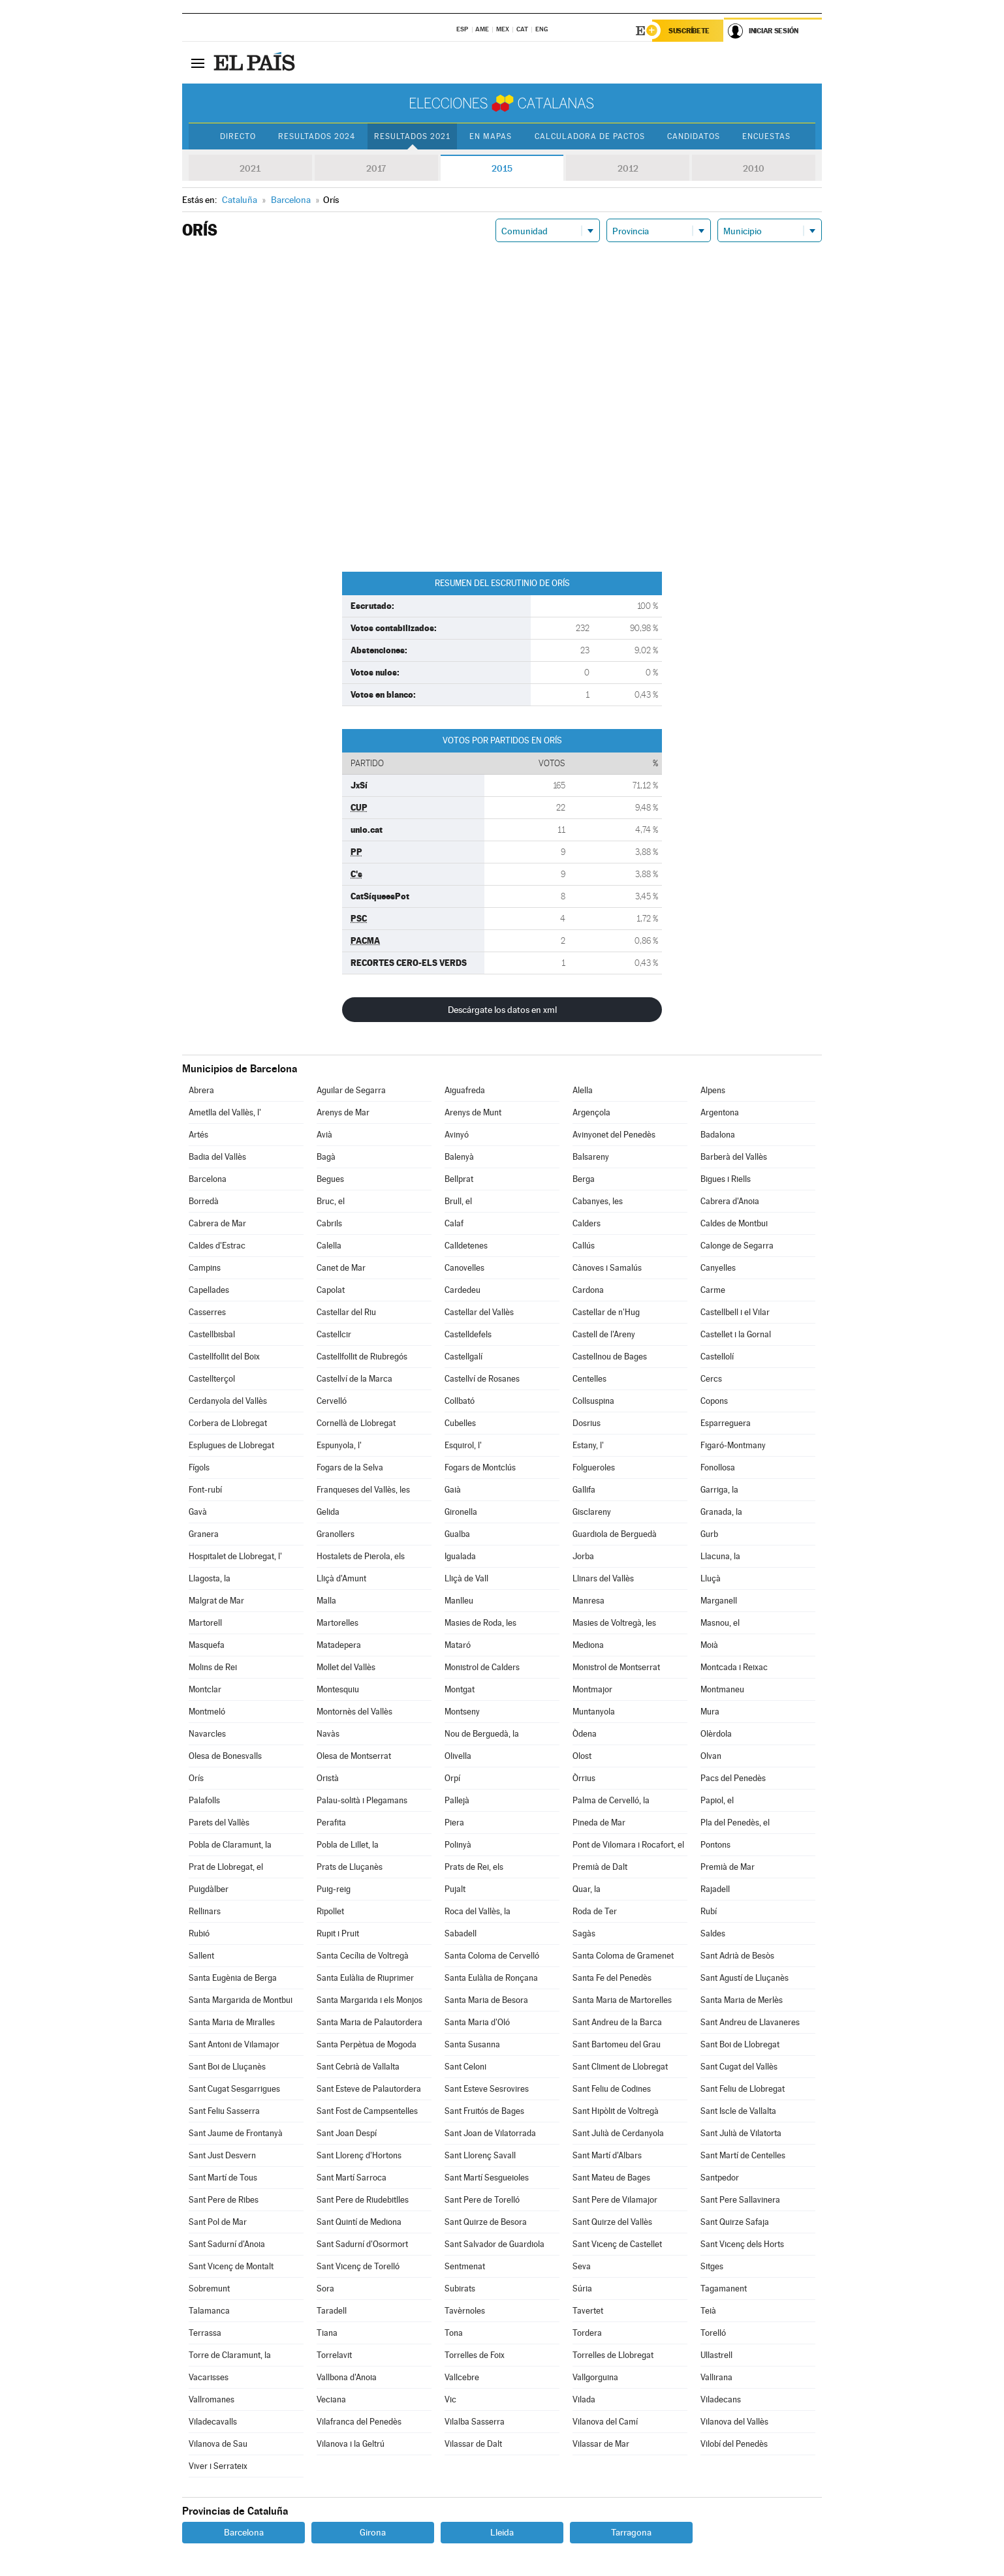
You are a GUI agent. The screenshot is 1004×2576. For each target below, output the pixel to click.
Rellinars (205, 1911)
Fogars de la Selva (350, 1467)
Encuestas (766, 136)
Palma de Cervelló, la (611, 1800)
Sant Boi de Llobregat (739, 2044)
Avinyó (457, 1135)
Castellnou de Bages (610, 1356)
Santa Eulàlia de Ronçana (491, 1978)
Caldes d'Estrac (217, 1245)
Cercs (711, 1379)
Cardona (588, 1290)
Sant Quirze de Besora (486, 2222)
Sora (325, 2288)
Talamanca (209, 2311)
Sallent (201, 1956)
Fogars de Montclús (480, 1467)
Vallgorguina (595, 2377)
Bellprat (459, 1179)
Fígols (199, 1467)
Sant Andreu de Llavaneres (750, 2022)
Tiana (327, 2333)
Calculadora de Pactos (590, 136)
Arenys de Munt (473, 1112)
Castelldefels (468, 1334)
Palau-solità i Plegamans (362, 1800)
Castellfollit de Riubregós (362, 1356)
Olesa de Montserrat (354, 1756)
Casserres (207, 1312)
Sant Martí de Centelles (742, 2155)
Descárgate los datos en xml (502, 1009)
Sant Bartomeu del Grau (617, 2044)
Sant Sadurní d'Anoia (227, 2244)
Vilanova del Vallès (734, 2422)
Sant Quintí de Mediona (359, 2222)
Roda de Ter (595, 1911)
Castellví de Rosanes (482, 1379)
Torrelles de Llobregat (613, 2355)
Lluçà (710, 1578)
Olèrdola (716, 1734)
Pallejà (457, 1800)
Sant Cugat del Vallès (738, 2067)
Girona (373, 2532)
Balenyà (459, 1157)
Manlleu (459, 1601)
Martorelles (337, 1623)
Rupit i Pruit (338, 1933)
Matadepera (339, 1645)
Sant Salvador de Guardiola (494, 2244)
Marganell (718, 1601)
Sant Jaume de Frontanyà (236, 2133)
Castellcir (334, 1334)
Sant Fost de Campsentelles (367, 2111)
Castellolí (717, 1356)
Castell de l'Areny (604, 1334)
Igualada (460, 1556)
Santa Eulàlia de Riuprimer (365, 1978)
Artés (198, 1135)
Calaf (454, 1223)
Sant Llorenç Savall (480, 2155)
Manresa (588, 1601)
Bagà (326, 1157)
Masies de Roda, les (480, 1623)
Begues (330, 1179)
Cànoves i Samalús (607, 1268)
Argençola (591, 1112)
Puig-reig (334, 1889)
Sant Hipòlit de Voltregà (616, 2111)
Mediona (588, 1645)
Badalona (717, 1135)
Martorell (205, 1623)
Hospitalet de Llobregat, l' (235, 1556)
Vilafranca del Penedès (359, 2422)
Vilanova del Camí (605, 2422)
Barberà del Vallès (733, 1157)
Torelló (713, 2333)
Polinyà (458, 1845)
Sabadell (461, 1933)
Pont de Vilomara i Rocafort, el (628, 1845)
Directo (238, 136)
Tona (454, 2333)
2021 (250, 168)
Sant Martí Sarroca (351, 2177)
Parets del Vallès (219, 1822)
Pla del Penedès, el (735, 1822)
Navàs (328, 1734)
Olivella (458, 1756)
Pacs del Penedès (733, 1778)
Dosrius (587, 1423)
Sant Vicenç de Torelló (358, 2266)
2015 (502, 168)
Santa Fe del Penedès (612, 1978)
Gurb (709, 1534)
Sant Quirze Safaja (734, 2222)
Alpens (712, 1090)
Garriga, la (719, 1490)
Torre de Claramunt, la (230, 2355)
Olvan (710, 1756)
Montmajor (592, 1689)
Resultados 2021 (412, 136)
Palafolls (204, 1800)
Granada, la (721, 1512)
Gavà (198, 1512)
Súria (582, 2288)
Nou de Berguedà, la (482, 1734)
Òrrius (584, 1778)
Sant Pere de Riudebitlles (363, 2200)
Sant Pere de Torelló (482, 2200)
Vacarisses (208, 2377)
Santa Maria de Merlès (741, 2000)
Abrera (201, 1090)
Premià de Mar (727, 1867)
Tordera (587, 2333)
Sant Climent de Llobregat (620, 2067)
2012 (628, 168)
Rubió (199, 1933)
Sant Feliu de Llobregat (742, 2089)
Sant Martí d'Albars (607, 2155)
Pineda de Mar (599, 1822)
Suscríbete (689, 30)
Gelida (328, 1512)
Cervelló (332, 1401)
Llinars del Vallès (603, 1578)
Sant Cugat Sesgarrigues (234, 2089)
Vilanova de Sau (218, 2444)
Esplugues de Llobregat (231, 1445)
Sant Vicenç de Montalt (231, 2266)
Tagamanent (723, 2288)
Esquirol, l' (463, 1445)
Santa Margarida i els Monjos (369, 2000)
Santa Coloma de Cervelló (492, 1956)
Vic (450, 2399)
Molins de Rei (213, 1667)
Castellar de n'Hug (606, 1312)
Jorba (583, 1556)
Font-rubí (205, 1490)
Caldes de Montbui (734, 1223)
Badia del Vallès (217, 1157)
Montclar (205, 1689)
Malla (326, 1601)
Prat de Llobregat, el (226, 1867)
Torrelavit (334, 2355)
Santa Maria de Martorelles (622, 2000)
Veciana (331, 2399)
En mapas (490, 136)
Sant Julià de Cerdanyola (618, 2133)
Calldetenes (466, 1245)
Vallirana (716, 2377)
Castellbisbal (212, 1334)
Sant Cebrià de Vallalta (358, 2067)
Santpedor (719, 2177)
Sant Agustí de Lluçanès (744, 1978)
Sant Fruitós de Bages (484, 2111)
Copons (714, 1401)
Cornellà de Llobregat (356, 1423)
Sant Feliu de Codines (612, 2089)
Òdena (585, 1734)
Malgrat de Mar (216, 1601)
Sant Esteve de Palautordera (369, 2089)
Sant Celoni (465, 2067)
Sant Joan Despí (347, 2133)
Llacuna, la (720, 1556)
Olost (582, 1756)
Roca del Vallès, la (477, 1911)
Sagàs (584, 1933)
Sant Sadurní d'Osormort (362, 2244)
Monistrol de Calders (482, 1667)
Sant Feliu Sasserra (224, 2111)
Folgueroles (594, 1467)
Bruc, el (331, 1201)
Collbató (460, 1401)
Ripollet (330, 1911)
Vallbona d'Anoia (347, 2377)
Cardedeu (462, 1290)
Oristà (328, 1778)
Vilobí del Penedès (734, 2444)
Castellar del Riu (346, 1312)
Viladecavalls (213, 2422)
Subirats (460, 2288)
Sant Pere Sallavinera (740, 2200)
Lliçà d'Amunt (341, 1578)
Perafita (331, 1822)
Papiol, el (717, 1800)
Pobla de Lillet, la (348, 1845)
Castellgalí (463, 1356)
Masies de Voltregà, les (614, 1623)
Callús (584, 1245)
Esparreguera (725, 1423)
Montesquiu (338, 1689)
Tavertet (588, 2311)
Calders (587, 1223)
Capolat (331, 1290)
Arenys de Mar (343, 1112)
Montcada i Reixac (734, 1667)
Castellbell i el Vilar (735, 1312)
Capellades (209, 1290)
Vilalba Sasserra (475, 2422)
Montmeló (207, 1711)
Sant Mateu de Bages (611, 2177)
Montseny (462, 1711)
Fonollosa (717, 1467)
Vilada (584, 2399)
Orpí (452, 1778)
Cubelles (460, 1423)
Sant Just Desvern (222, 2155)
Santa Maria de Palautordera (369, 2022)
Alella (583, 1090)
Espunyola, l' (339, 1445)
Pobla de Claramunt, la (230, 1845)
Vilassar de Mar (601, 2444)
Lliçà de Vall (466, 1578)
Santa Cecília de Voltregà (363, 1956)
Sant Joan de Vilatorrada (490, 2133)
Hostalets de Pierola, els (361, 1556)
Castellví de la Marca (354, 1379)
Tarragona (631, 2532)
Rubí (708, 1911)
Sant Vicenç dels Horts (742, 2244)
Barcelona (208, 1179)
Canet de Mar (341, 1268)
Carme (712, 1290)
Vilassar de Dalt (473, 2444)
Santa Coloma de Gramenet (623, 1956)
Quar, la (587, 1889)
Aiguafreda (465, 1090)
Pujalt (455, 1889)
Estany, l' (588, 1445)
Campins (205, 1268)
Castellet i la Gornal (735, 1334)
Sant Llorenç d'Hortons (359, 2155)
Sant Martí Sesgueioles (487, 2177)
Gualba (457, 1534)
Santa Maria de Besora (486, 2000)
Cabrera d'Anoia (729, 1201)
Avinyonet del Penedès (614, 1135)
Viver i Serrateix (218, 2466)
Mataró (458, 1645)
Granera (204, 1534)
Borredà (204, 1201)
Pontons (715, 1845)
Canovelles (464, 1268)
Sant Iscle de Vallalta (738, 2111)
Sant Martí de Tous (223, 2177)
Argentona (719, 1112)
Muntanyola (594, 1711)
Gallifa (584, 1490)
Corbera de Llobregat (228, 1423)
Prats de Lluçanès (350, 1867)
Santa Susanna (472, 2044)
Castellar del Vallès (479, 1312)
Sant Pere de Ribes (224, 2200)
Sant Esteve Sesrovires (487, 2089)
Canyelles (718, 1268)
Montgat (460, 1689)
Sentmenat (465, 2266)
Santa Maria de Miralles (232, 2022)
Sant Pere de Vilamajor (615, 2200)
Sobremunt (209, 2288)
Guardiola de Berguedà (615, 1534)
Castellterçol (212, 1379)
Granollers (335, 1534)
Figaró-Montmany (733, 1445)
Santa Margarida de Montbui (240, 2000)
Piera (454, 1822)
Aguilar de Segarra (351, 1090)
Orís (196, 1778)
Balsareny (591, 1157)
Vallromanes (211, 2399)
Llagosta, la (209, 1578)
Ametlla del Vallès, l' (225, 1112)
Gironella (461, 1512)
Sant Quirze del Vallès (612, 2222)
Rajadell (715, 1889)
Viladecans (720, 2399)
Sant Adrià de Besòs (737, 1956)
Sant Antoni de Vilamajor (234, 2044)
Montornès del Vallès (354, 1711)
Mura (709, 1711)
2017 (376, 168)
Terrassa (205, 2333)
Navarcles (207, 1734)
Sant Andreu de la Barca (617, 2022)
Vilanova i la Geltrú (350, 2444)
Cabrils (329, 1223)
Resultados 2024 (316, 136)
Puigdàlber (208, 1889)
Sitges (711, 2266)
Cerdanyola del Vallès (228, 1401)
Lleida (502, 2532)
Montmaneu (722, 1689)
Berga (584, 1179)
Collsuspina (593, 1401)
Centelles (589, 1379)
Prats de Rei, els (474, 1867)
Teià (708, 2311)
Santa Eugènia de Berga (233, 1978)
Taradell (332, 2311)
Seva (582, 2266)
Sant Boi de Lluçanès (227, 2067)
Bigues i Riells (725, 1179)
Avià (324, 1135)
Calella (329, 1245)
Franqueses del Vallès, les (363, 1490)
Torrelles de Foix (475, 2355)
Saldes (712, 1933)
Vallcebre (462, 2377)
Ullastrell (716, 2355)
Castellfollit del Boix (224, 1356)
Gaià (453, 1490)
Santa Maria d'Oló (477, 2022)
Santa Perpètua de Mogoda (366, 2044)
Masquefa (207, 1645)
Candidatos (693, 136)
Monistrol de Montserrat (616, 1667)
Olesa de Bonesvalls (225, 1756)
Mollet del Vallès (346, 1667)
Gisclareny (592, 1512)
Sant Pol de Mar (218, 2222)
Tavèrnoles (465, 2311)
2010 (753, 168)
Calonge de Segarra (737, 1245)
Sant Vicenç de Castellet (617, 2244)
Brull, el (458, 1201)
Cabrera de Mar (217, 1223)
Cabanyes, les (598, 1201)
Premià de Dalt (600, 1867)
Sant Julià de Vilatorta (740, 2133)
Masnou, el (720, 1623)
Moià (709, 1645)
